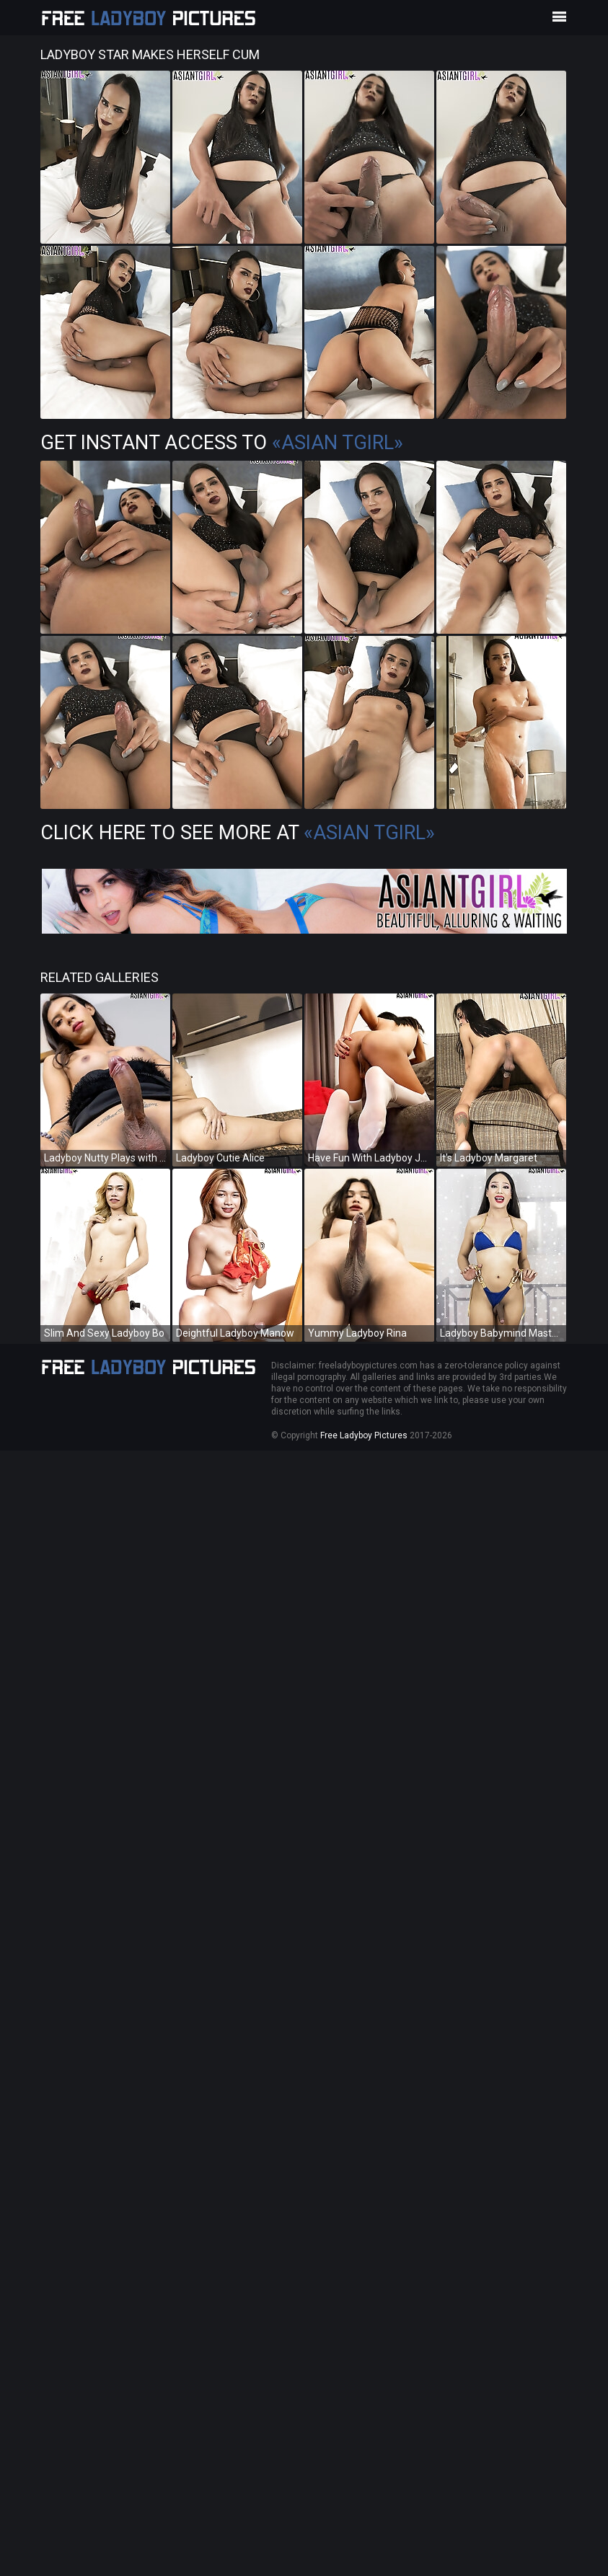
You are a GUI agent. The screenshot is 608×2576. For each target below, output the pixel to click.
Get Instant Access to (221, 442)
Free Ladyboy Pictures (363, 1435)
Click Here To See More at (237, 832)
